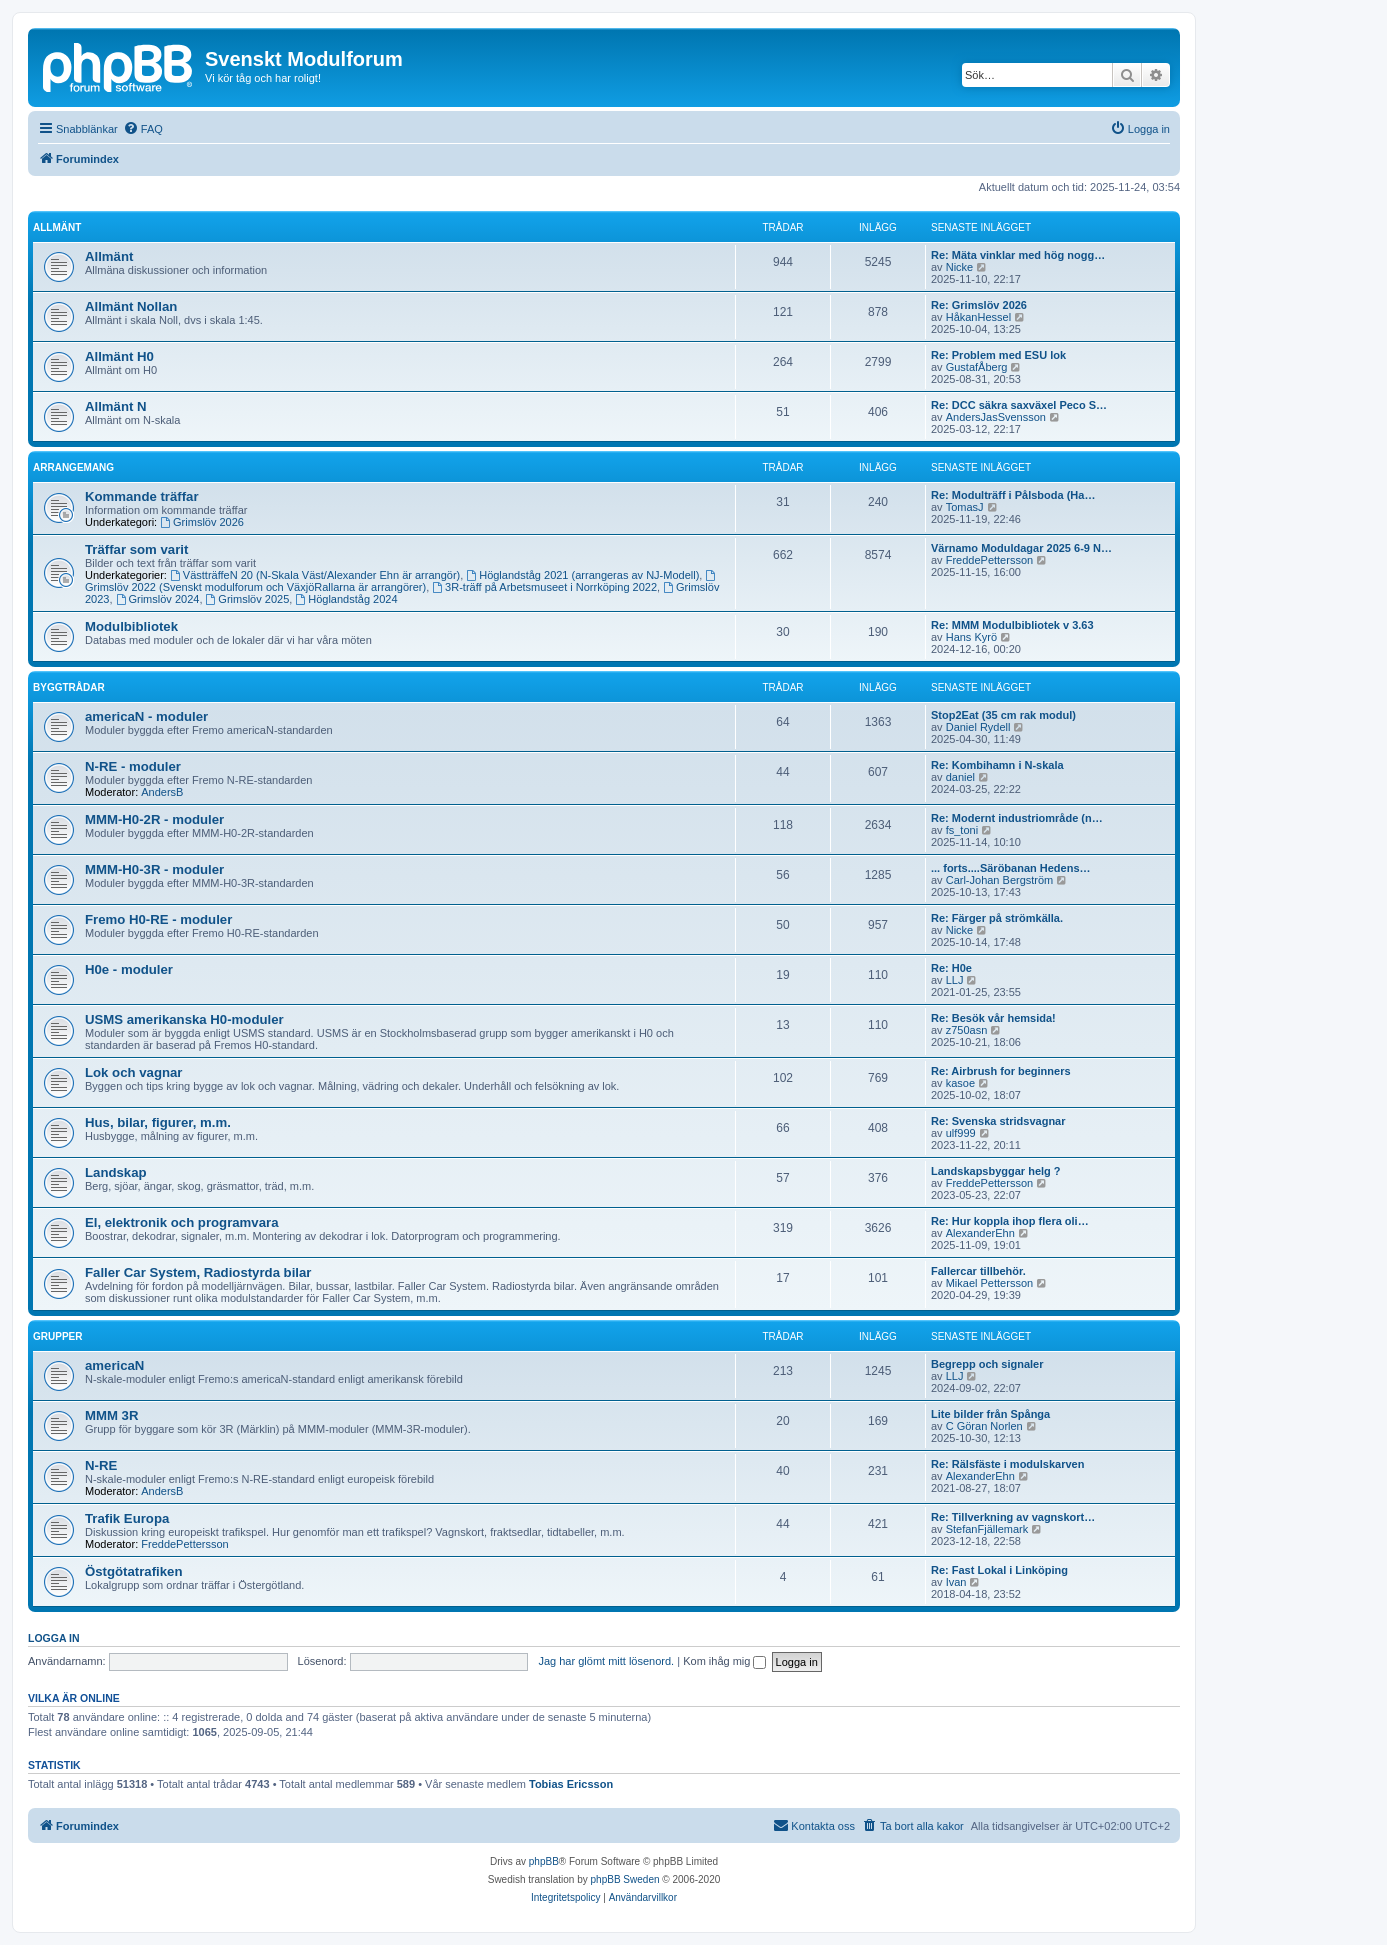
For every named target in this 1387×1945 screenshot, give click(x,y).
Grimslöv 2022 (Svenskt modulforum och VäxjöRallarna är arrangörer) (401, 581)
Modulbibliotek (131, 626)
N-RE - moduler (133, 766)
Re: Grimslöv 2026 (979, 305)
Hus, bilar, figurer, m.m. (158, 1122)
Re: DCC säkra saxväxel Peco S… (1019, 405)
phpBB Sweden (625, 1879)
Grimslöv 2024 (158, 599)
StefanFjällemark (987, 1529)
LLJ (955, 980)
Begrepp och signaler (987, 1364)
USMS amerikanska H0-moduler (184, 1019)
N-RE (101, 1465)
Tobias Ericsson (571, 1784)
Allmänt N (116, 406)
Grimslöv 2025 (248, 599)
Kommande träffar (142, 496)
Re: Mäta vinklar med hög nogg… (1018, 255)
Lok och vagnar (133, 1072)
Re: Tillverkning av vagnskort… (1013, 1517)
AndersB (162, 792)
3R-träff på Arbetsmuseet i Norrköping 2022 (544, 587)
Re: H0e (951, 968)
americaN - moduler (146, 716)
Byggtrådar (69, 687)
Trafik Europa (127, 1518)
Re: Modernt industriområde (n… (1017, 818)
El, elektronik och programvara (182, 1222)
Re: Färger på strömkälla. (997, 918)
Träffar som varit (136, 549)
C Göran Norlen (984, 1426)
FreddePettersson (989, 560)
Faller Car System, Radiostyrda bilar (198, 1272)
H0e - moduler (129, 969)
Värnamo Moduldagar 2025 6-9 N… (1021, 548)
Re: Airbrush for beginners (1001, 1071)
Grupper (57, 1336)
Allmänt (57, 227)
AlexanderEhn (980, 1233)
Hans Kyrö (971, 637)
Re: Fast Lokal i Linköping (999, 1570)
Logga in (54, 1638)
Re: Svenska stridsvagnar (998, 1121)
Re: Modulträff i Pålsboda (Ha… (1013, 495)
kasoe (960, 1083)
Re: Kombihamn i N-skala (997, 765)
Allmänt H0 (119, 356)
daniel (960, 777)
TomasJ (965, 507)
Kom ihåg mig (724, 1661)
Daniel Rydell (978, 727)
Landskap (116, 1172)
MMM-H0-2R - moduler (154, 819)
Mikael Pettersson (989, 1283)
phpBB (544, 1861)
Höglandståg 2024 (346, 599)
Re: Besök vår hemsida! (993, 1018)
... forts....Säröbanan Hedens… (1011, 868)
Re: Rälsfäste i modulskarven (1007, 1464)
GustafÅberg (977, 367)
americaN (114, 1365)
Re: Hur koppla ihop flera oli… (1010, 1221)
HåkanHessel (978, 317)
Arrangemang (73, 467)
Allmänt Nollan (131, 306)
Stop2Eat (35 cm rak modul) (1003, 715)
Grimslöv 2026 (202, 522)
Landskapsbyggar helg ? (996, 1171)
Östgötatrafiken (133, 1571)
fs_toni (962, 830)
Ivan (956, 1582)
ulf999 (961, 1133)
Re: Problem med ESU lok (998, 355)
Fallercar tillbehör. (978, 1271)
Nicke (960, 267)
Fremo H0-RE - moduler (158, 919)
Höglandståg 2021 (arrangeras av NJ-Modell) (582, 575)
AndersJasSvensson (996, 417)
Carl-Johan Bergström (1000, 880)
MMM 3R (111, 1415)
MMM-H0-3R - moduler (154, 869)
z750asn (967, 1030)
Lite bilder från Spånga (990, 1414)
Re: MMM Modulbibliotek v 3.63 (1012, 625)
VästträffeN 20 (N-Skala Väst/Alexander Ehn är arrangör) (315, 575)
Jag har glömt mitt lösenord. (606, 1661)
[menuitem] (143, 129)
